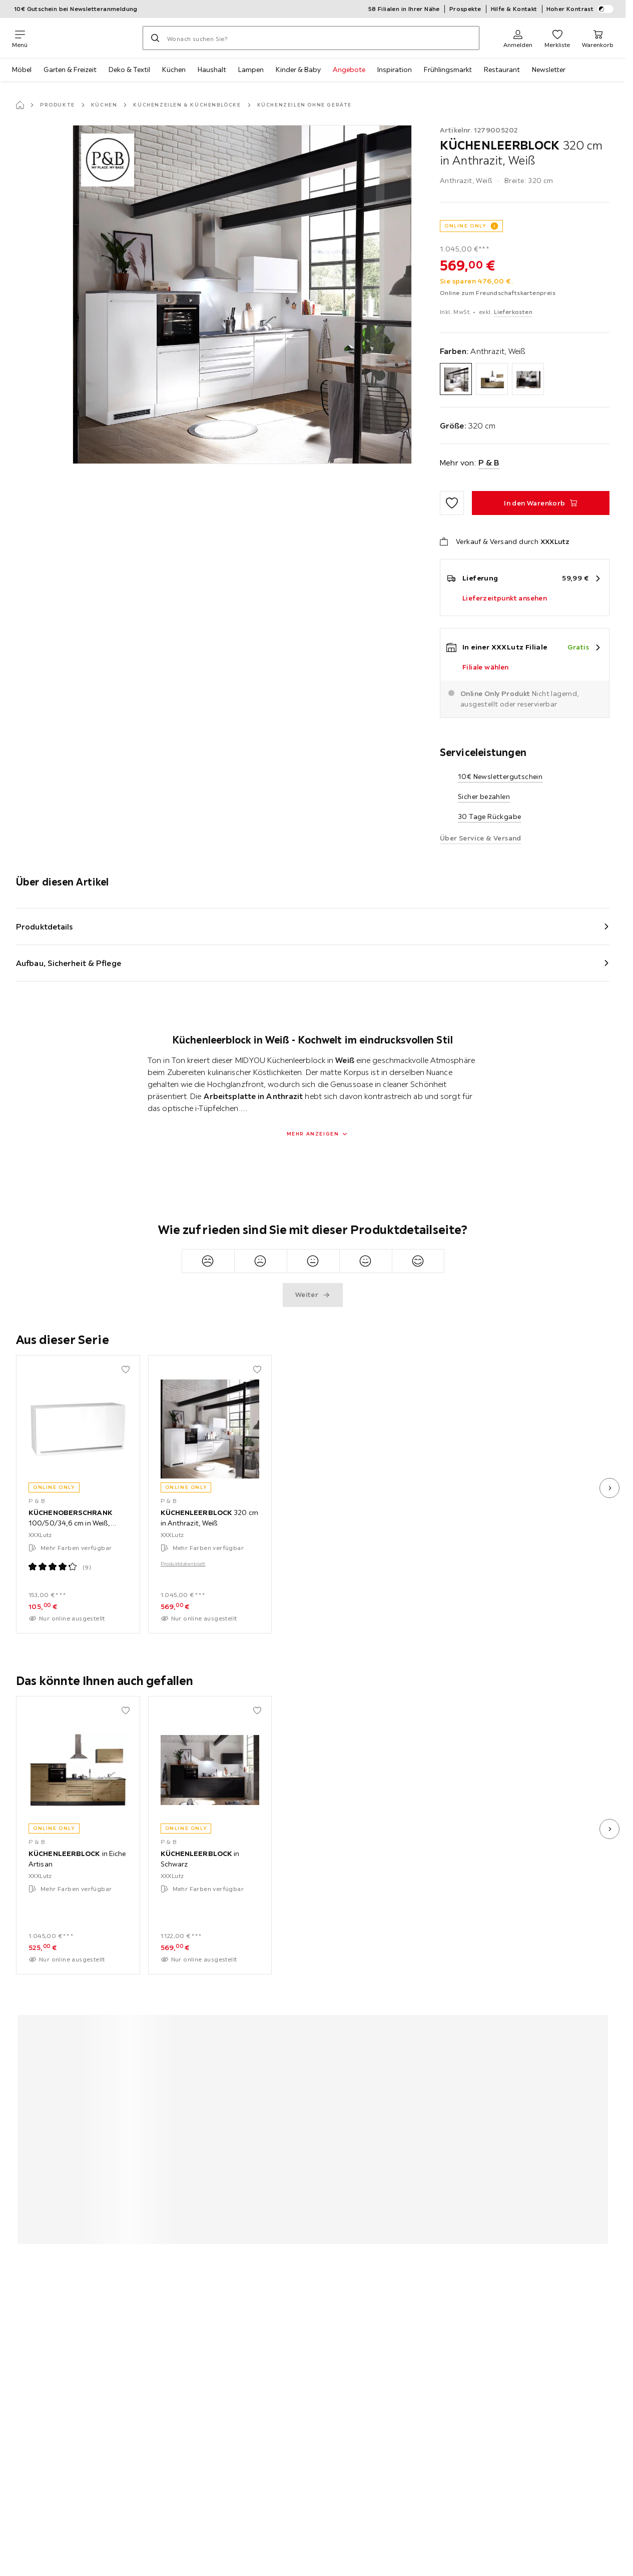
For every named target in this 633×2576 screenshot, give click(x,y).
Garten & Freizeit (70, 69)
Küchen (174, 69)
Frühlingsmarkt (448, 69)
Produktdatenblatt (183, 1563)
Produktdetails (44, 927)
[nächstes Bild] (609, 1488)
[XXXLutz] (85, 38)
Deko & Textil (129, 69)
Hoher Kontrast (580, 9)
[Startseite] (20, 105)
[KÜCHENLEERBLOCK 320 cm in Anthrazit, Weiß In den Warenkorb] (540, 503)
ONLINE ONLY (465, 225)
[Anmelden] (517, 38)
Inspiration (394, 69)
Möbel (22, 69)
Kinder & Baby (298, 69)
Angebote (349, 69)
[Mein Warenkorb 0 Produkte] (597, 38)
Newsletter (548, 69)
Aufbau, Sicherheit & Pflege (68, 963)
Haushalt (212, 69)
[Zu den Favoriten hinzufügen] (452, 503)
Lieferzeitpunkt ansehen (504, 598)
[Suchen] (155, 38)
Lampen (251, 69)
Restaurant (502, 69)
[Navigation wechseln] (20, 38)
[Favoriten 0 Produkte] (557, 38)
